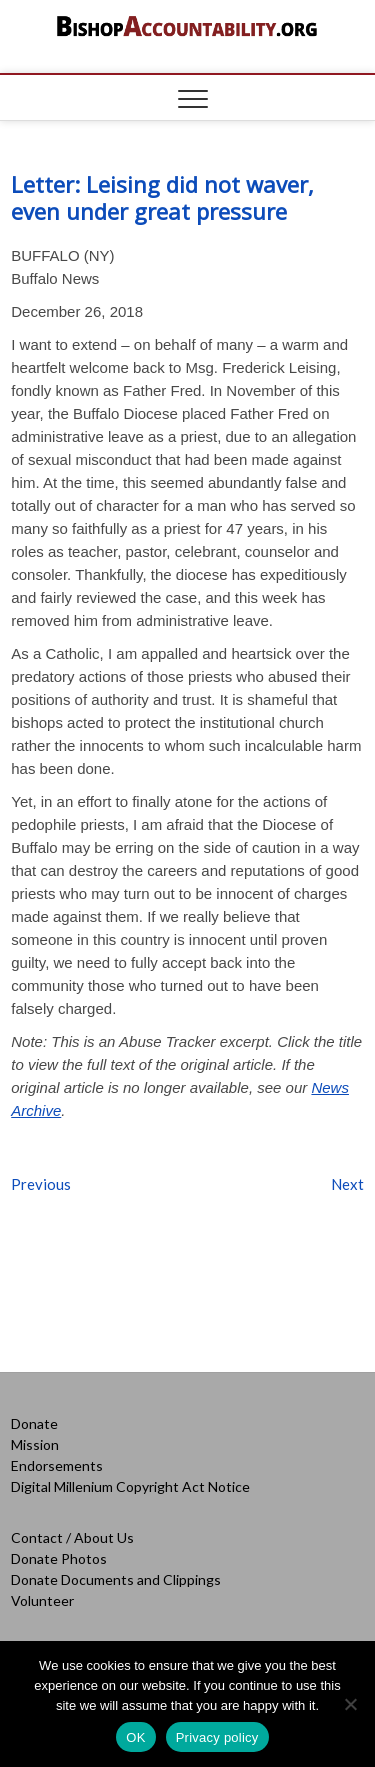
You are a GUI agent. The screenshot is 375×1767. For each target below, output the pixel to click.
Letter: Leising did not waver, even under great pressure (162, 197)
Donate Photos (59, 1558)
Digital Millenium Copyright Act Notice (130, 1486)
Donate (34, 1423)
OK (135, 1737)
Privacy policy (217, 1737)
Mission (35, 1444)
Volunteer (42, 1600)
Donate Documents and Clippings (116, 1579)
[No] (350, 1704)
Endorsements (57, 1465)
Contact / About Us (72, 1537)
